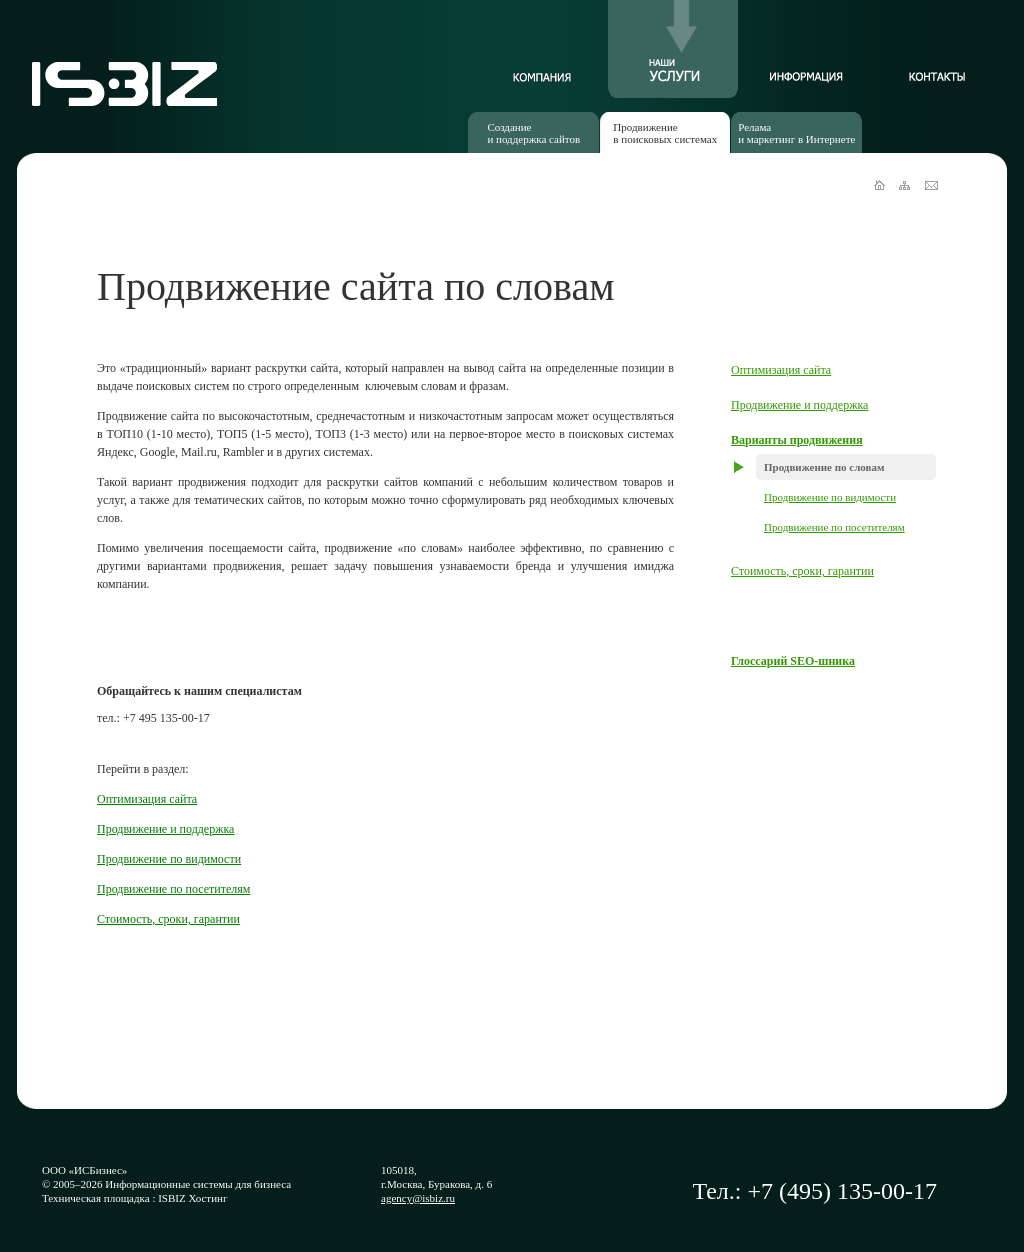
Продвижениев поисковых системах (665, 133)
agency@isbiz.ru (418, 1198)
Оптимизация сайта (781, 370)
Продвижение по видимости (830, 497)
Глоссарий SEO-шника (793, 661)
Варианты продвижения (797, 440)
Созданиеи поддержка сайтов (533, 133)
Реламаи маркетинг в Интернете (796, 133)
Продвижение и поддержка (799, 405)
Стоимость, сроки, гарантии (802, 571)
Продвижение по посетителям (834, 527)
